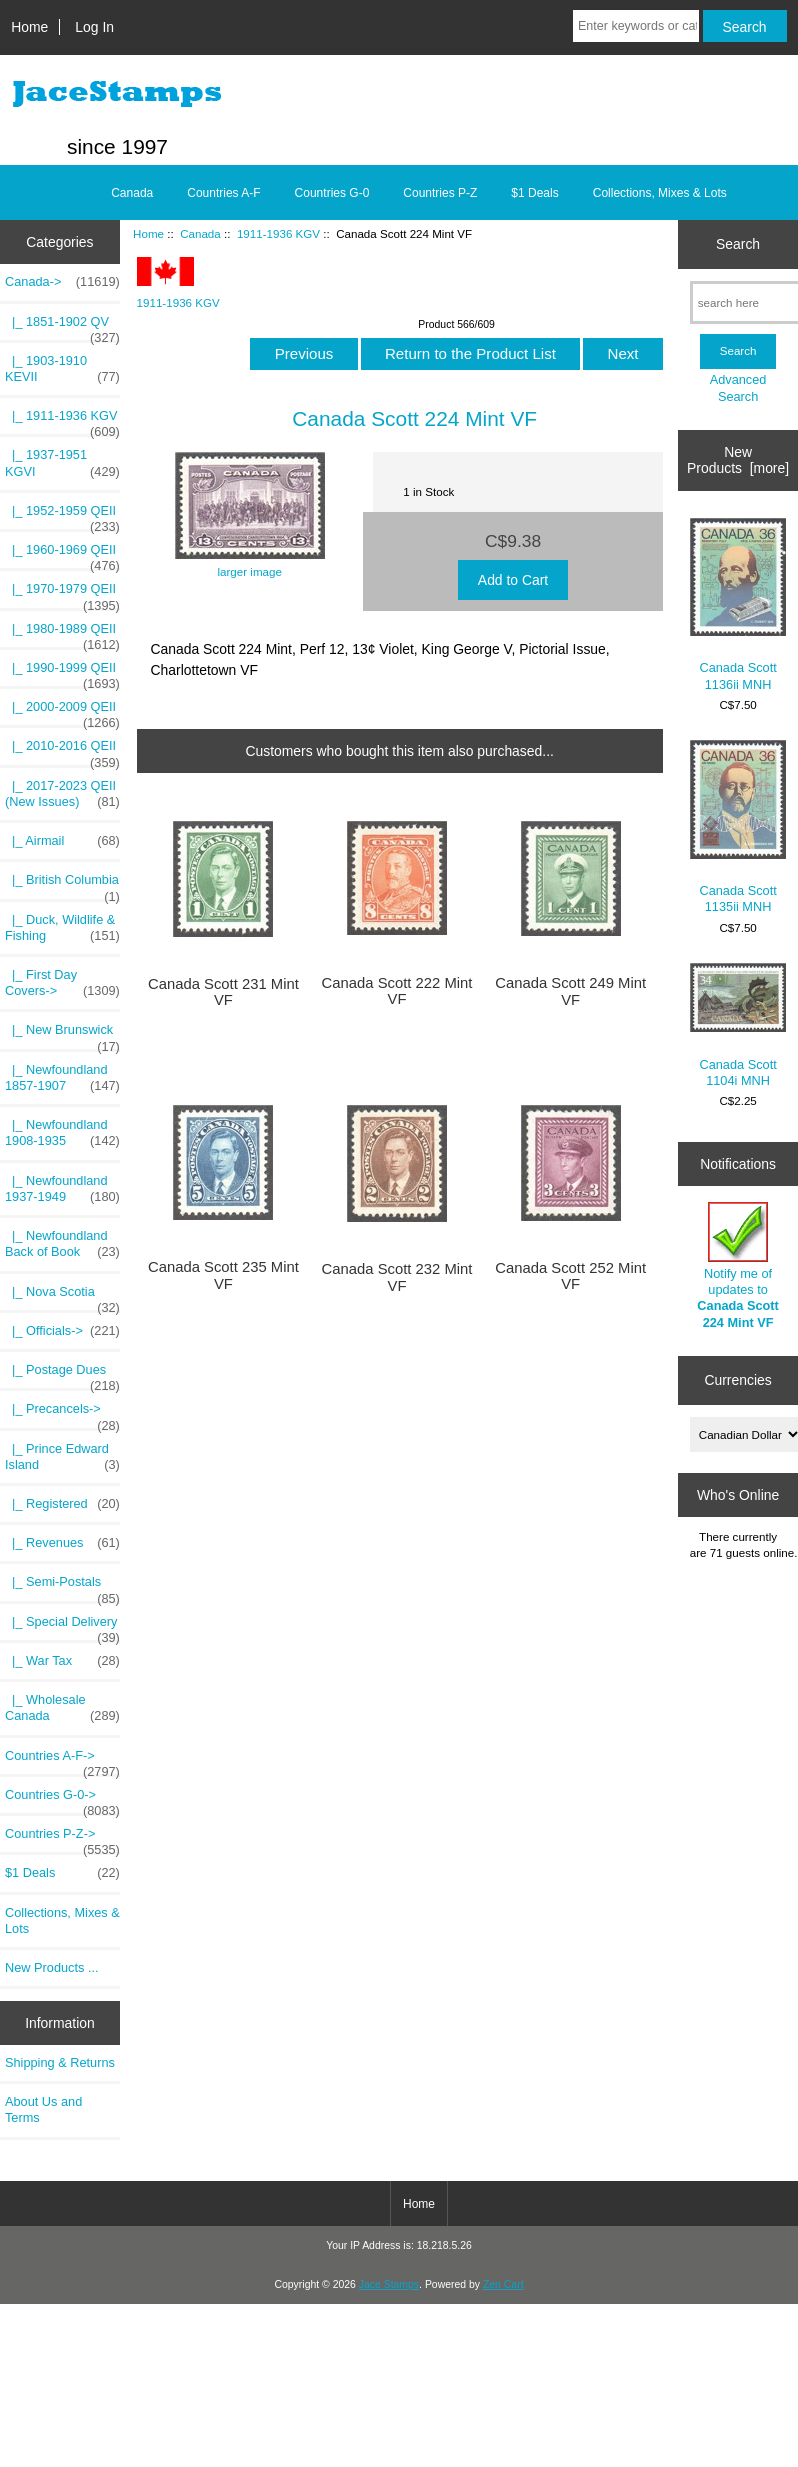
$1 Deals (534, 193)
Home (29, 27)
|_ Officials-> (62, 1331)
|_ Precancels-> (62, 1414)
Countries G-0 (332, 193)
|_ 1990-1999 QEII (62, 673)
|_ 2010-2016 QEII (62, 751)
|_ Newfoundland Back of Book (62, 1244)
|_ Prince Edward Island (62, 1457)
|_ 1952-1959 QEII (62, 516)
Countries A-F (223, 193)
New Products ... (52, 1967)
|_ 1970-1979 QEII (62, 594)
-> (62, 282)
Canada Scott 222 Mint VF (397, 991)
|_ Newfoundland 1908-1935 (62, 1133)
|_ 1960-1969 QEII (62, 555)
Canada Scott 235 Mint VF (223, 1275)
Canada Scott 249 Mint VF (570, 991)
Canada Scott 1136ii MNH (738, 605)
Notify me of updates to (737, 1266)
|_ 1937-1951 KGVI (62, 463)
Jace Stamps (389, 2284)
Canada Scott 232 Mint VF (397, 1277)
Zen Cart (503, 2284)
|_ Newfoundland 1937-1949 (62, 1189)
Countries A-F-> (62, 1761)
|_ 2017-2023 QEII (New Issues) (62, 794)
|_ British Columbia (62, 885)
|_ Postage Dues (62, 1375)
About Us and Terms (43, 2109)
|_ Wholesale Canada (62, 1708)
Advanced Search (738, 387)
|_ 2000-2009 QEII (62, 712)
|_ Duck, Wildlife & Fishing (62, 928)
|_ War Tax (62, 1661)
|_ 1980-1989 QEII (62, 634)
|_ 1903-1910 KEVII (62, 369)
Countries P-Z (440, 193)
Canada (200, 233)
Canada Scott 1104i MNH (738, 1025)
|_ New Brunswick (62, 1035)
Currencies (737, 1380)
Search (738, 244)
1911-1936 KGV (278, 233)
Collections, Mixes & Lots (660, 193)
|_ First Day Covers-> (62, 983)
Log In (94, 27)
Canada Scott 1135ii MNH (738, 827)
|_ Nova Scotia (62, 1297)
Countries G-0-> (62, 1800)
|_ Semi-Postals (62, 1587)
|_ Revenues (62, 1543)
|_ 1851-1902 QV (62, 327)
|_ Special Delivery (62, 1627)
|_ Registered (62, 1504)
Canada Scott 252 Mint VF (570, 1276)
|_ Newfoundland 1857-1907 (62, 1078)
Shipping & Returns (60, 2062)
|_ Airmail (62, 841)
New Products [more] (738, 460)
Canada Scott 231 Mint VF (223, 992)
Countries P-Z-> (62, 1839)
